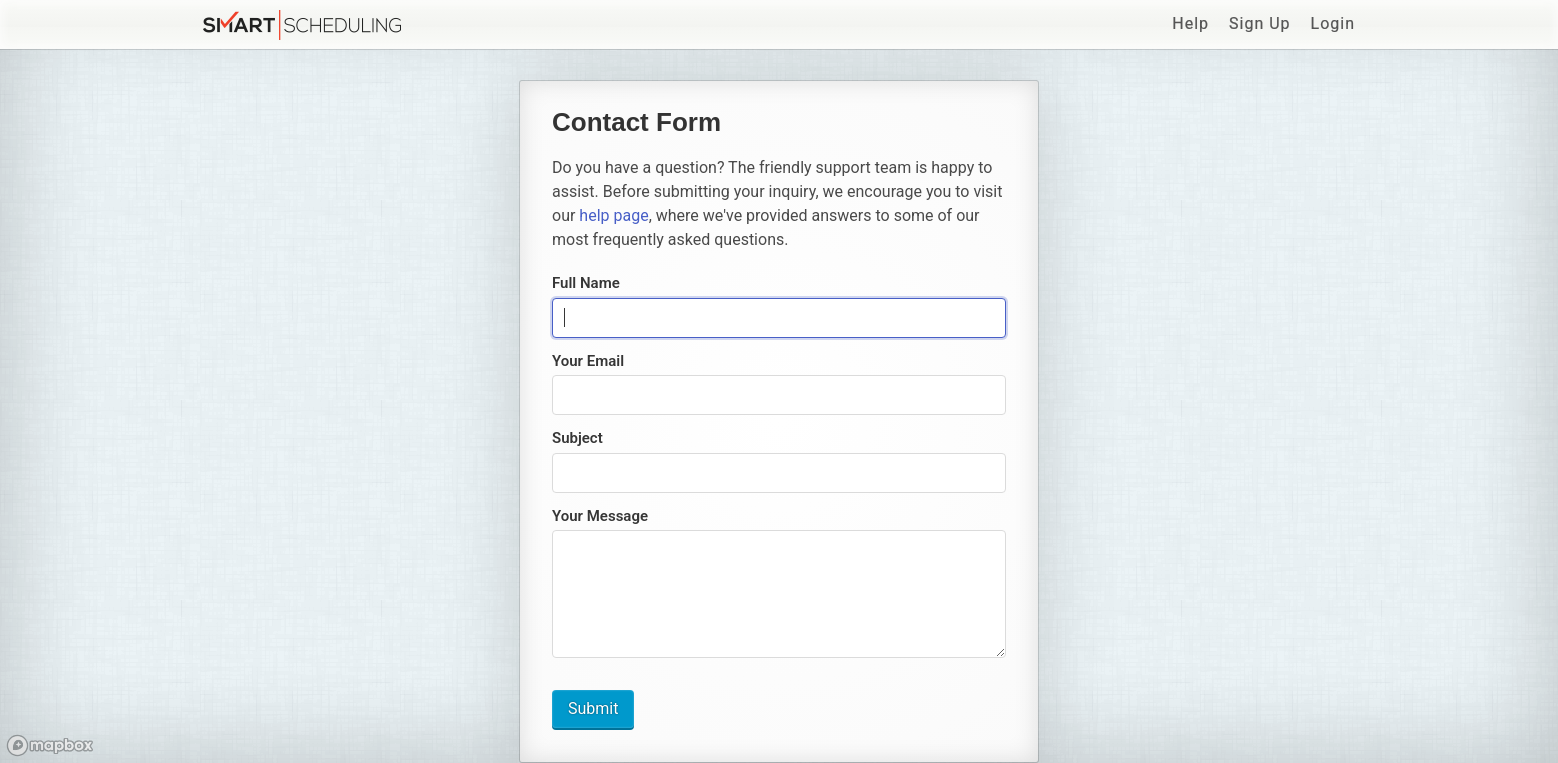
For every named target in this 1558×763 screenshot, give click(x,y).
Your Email (588, 361)
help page (613, 215)
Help (1190, 23)
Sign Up (1260, 23)
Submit (593, 708)
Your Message (600, 516)
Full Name (586, 283)
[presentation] (779, 318)
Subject (577, 438)
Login (1333, 23)
